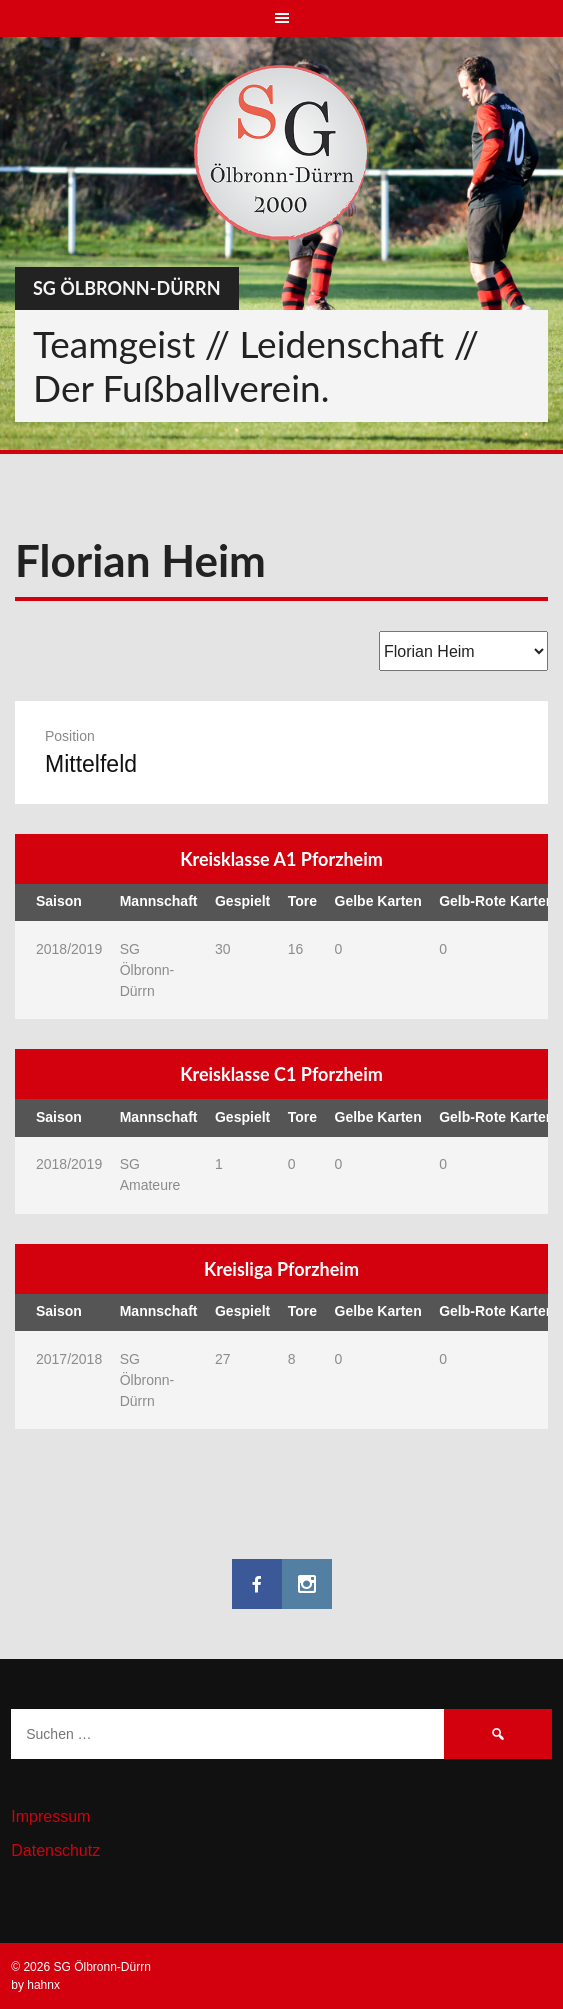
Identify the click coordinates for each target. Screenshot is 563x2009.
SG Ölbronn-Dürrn (127, 288)
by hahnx (35, 1985)
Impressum (50, 1816)
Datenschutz (55, 1850)
